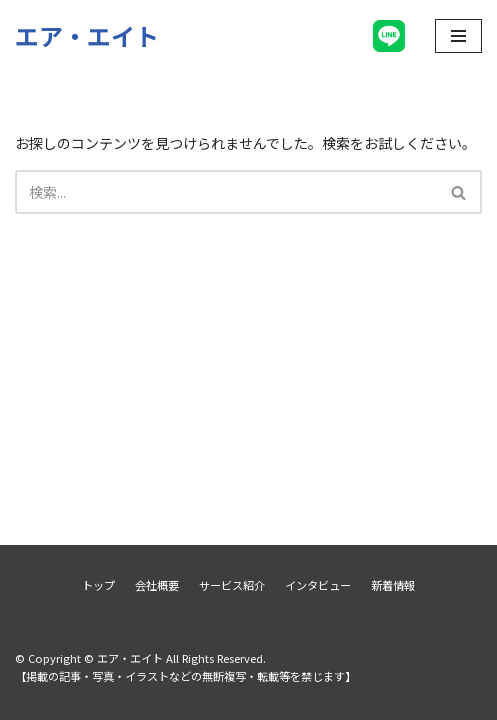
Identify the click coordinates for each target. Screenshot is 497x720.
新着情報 (393, 585)
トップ (98, 585)
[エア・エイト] (87, 35)
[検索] (226, 192)
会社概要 (157, 585)
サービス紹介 (232, 585)
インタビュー (318, 585)
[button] (458, 192)
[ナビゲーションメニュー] (458, 36)
